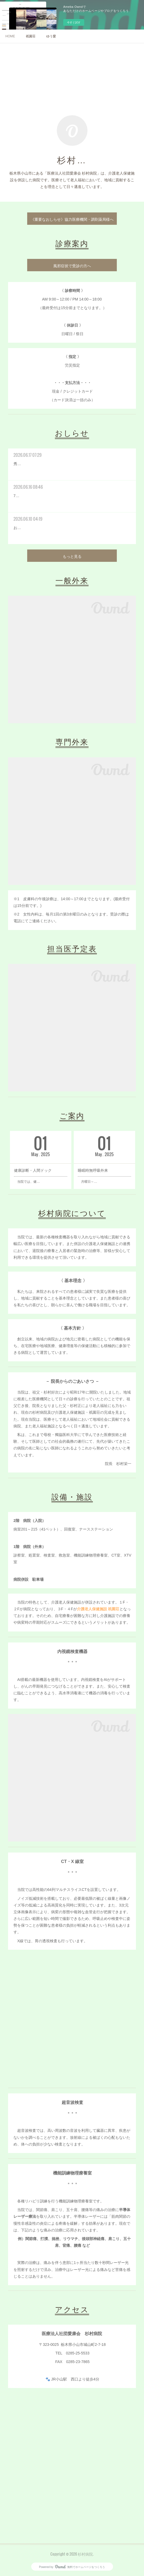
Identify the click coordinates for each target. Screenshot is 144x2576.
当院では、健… (27, 1182)
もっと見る (72, 556)
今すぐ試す (73, 22)
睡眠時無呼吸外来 (93, 1170)
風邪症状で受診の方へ (72, 265)
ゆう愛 (51, 36)
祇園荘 (31, 36)
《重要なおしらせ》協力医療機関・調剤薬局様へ (72, 219)
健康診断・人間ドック (33, 1170)
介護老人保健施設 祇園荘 (98, 1609)
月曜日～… (87, 1182)
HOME (10, 36)
